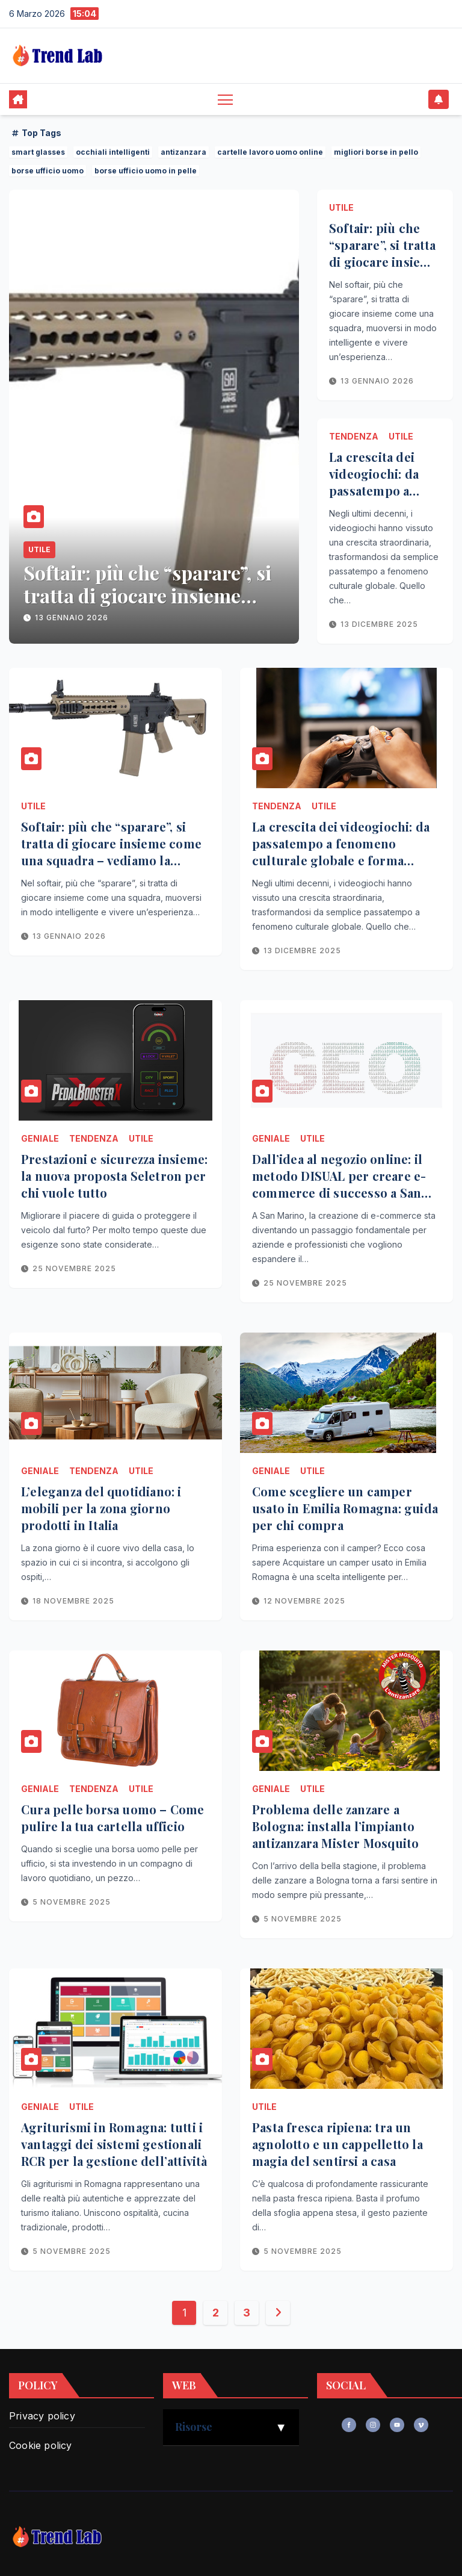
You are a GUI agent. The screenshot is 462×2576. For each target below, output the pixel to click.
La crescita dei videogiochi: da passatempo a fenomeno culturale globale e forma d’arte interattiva (341, 851)
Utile (39, 549)
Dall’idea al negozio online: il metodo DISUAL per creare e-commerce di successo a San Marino (339, 1184)
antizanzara (183, 152)
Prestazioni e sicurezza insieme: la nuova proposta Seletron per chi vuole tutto (114, 1176)
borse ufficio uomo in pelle (145, 170)
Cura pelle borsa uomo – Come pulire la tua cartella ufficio (113, 1817)
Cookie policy (40, 2445)
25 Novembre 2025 (74, 1268)
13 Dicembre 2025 (379, 624)
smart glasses (38, 152)
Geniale (40, 1138)
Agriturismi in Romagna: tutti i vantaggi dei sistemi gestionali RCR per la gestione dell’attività (114, 2144)
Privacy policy (42, 2416)
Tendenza (353, 436)
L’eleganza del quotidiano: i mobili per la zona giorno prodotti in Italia (101, 1508)
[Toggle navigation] (225, 99)
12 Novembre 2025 (304, 1600)
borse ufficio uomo (47, 170)
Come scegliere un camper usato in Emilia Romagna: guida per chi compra (345, 1508)
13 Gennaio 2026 (71, 617)
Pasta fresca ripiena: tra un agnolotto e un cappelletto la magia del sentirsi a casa (337, 2144)
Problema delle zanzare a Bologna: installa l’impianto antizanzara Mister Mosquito (335, 1826)
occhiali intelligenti (113, 152)
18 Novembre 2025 (73, 1600)
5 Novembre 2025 (71, 1901)
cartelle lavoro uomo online (270, 152)
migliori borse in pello (376, 152)
